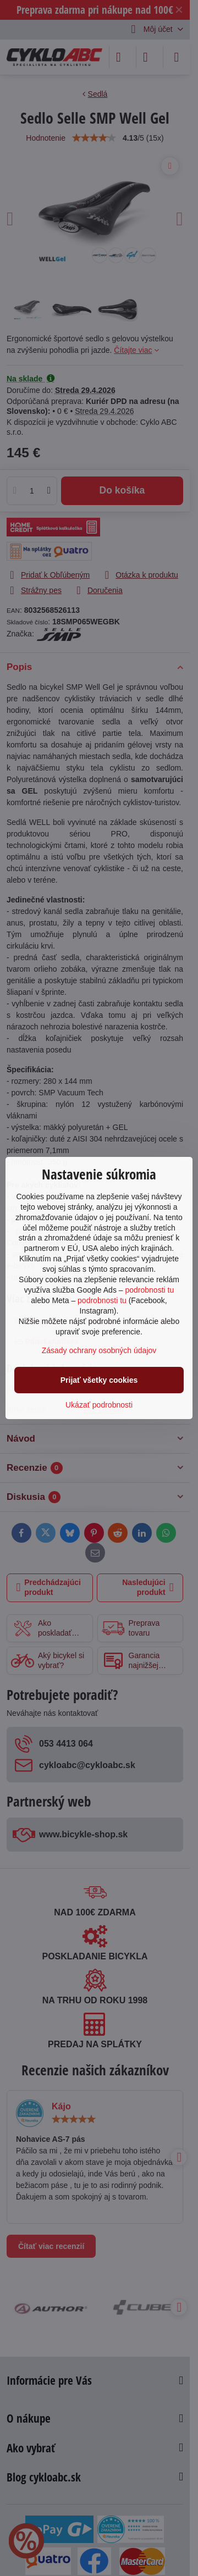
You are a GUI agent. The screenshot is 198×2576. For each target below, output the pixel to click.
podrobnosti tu (149, 1290)
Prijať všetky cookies (99, 1380)
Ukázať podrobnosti (99, 1404)
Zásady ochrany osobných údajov (99, 1350)
